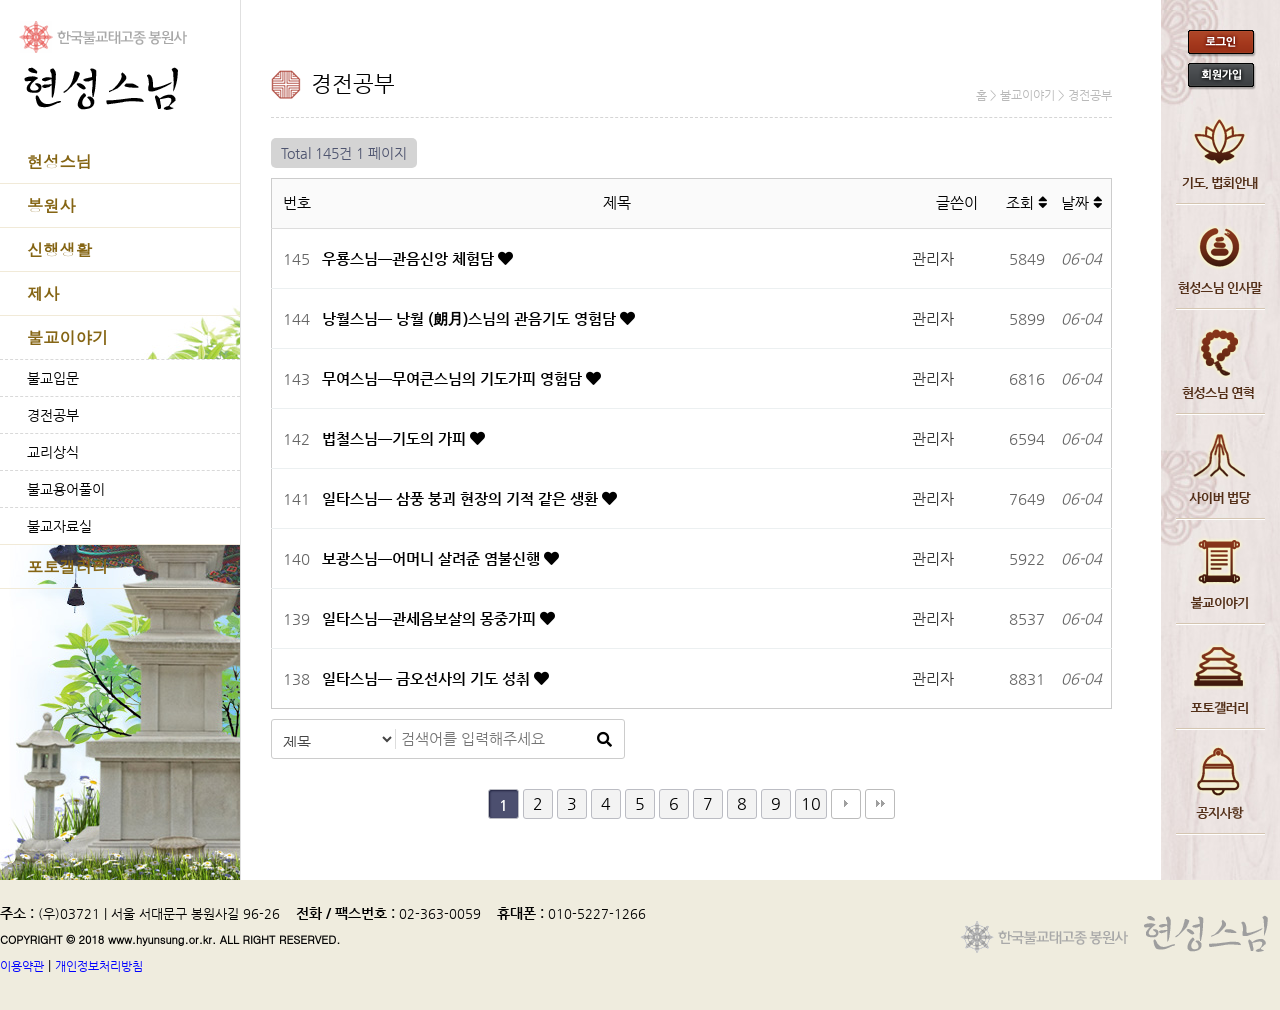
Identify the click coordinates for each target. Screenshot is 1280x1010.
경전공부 (53, 415)
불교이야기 (67, 337)
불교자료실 (59, 526)
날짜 (1081, 202)
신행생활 (59, 249)
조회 (1026, 202)
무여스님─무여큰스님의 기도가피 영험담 (454, 378)
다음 (846, 804)
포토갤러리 (67, 566)
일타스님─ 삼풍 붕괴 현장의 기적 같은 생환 (462, 498)
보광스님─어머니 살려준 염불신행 (433, 558)
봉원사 (51, 205)
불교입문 (53, 378)
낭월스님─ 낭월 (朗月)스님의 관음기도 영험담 (471, 318)
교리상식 (53, 452)
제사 (43, 293)
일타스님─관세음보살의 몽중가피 (431, 618)
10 (811, 803)
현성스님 (59, 161)
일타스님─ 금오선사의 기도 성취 (428, 678)
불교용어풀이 (66, 489)
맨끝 (880, 804)
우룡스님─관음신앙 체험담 (410, 258)
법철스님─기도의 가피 (396, 438)
